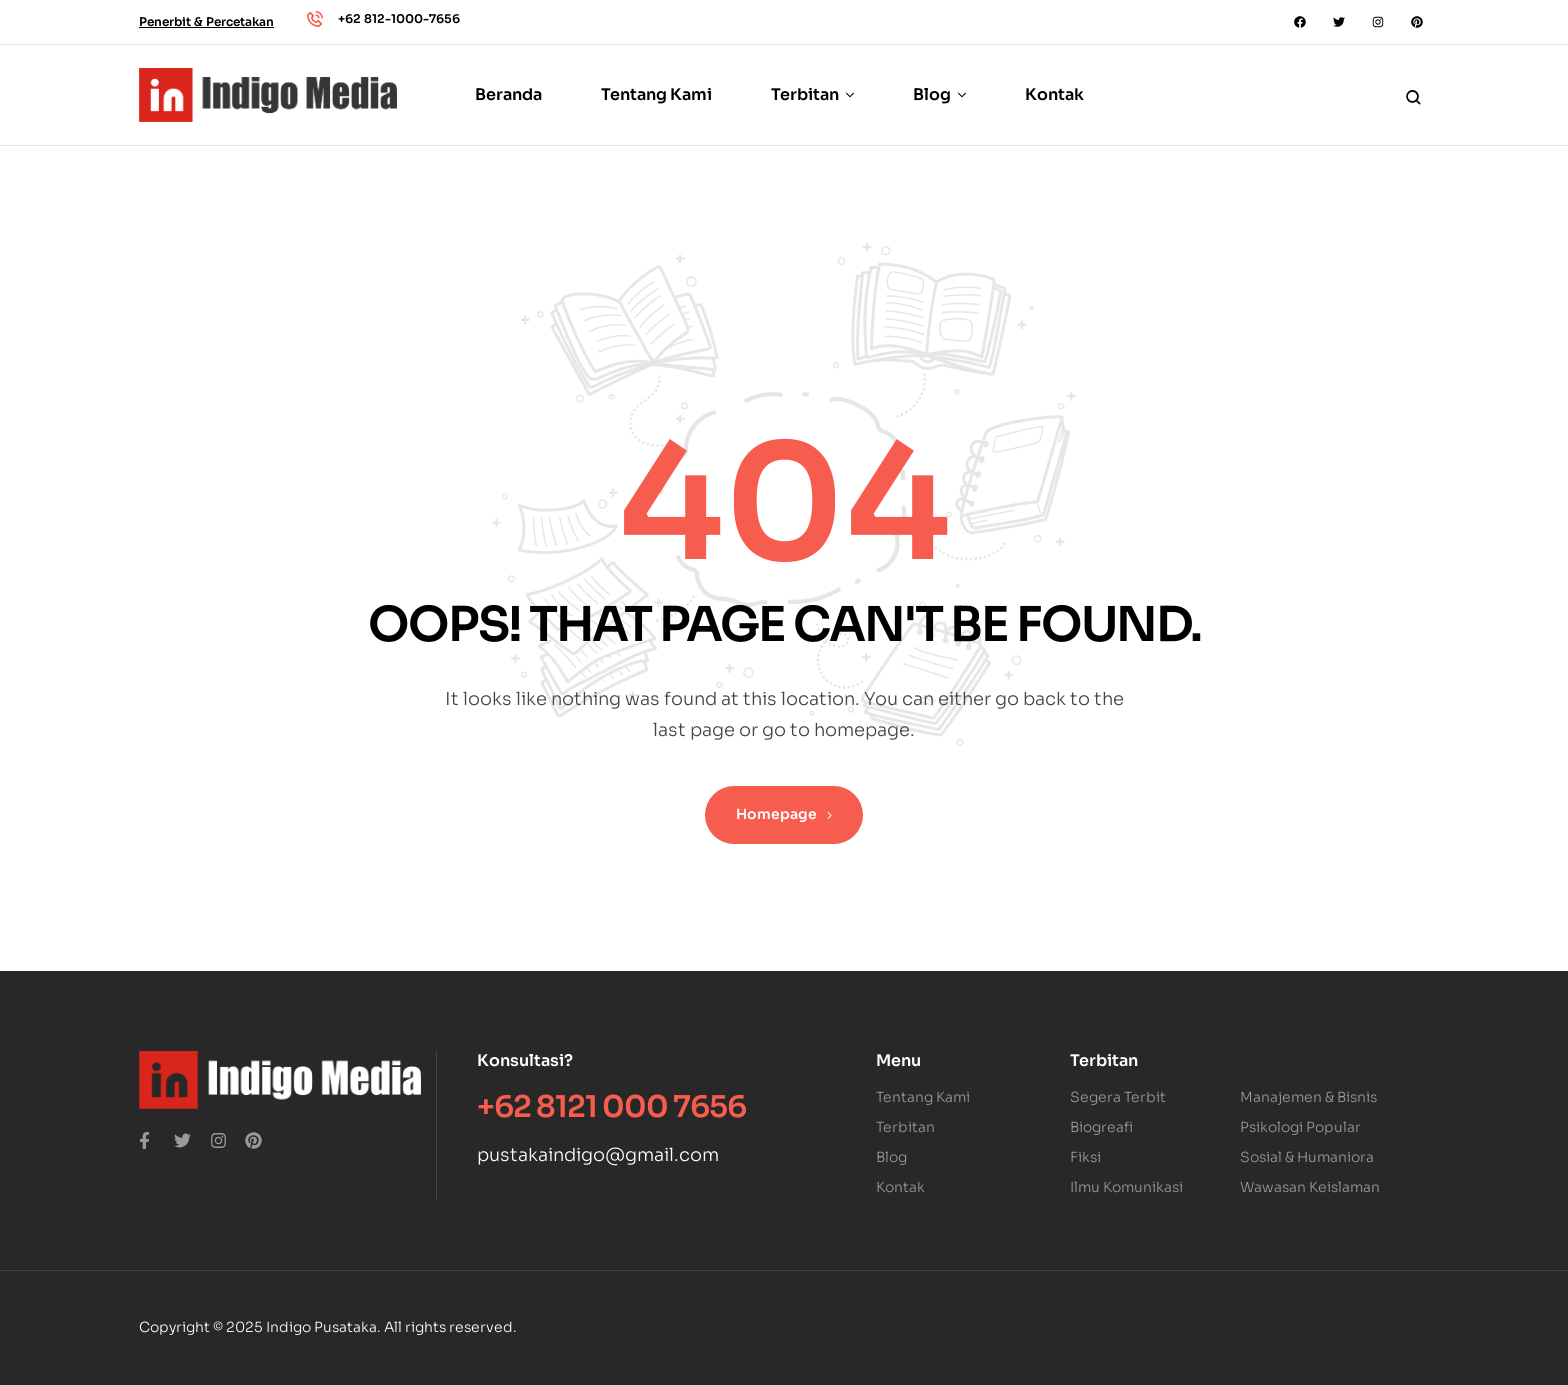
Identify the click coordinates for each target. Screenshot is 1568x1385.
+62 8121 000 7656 (611, 1107)
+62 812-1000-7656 (399, 18)
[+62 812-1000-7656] (315, 19)
